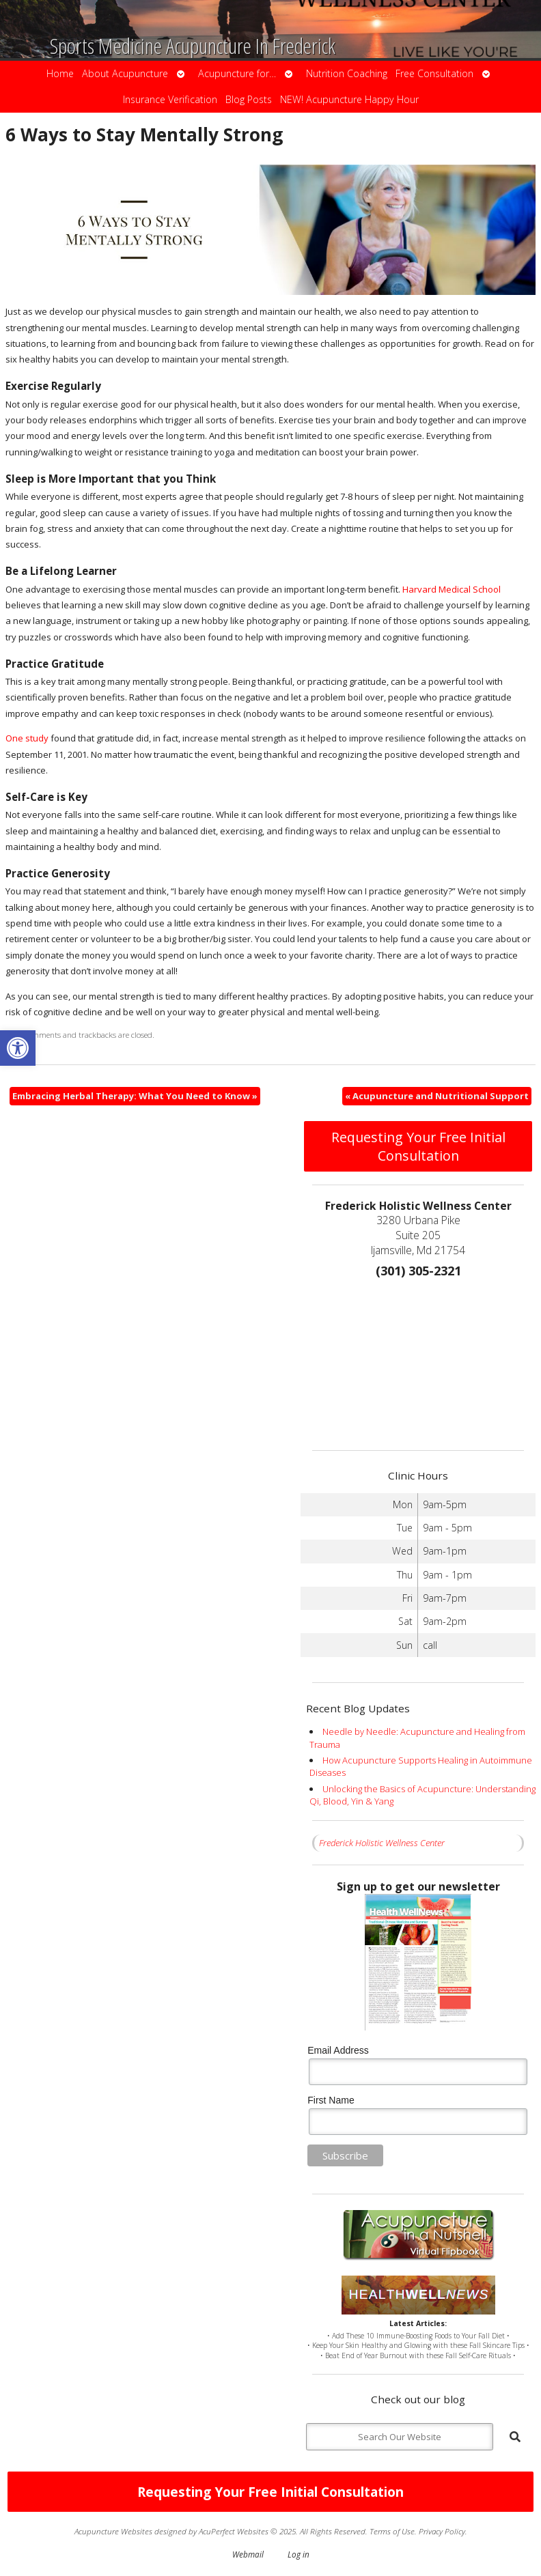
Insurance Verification (170, 99)
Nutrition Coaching (346, 73)
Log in (298, 2554)
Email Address (337, 2050)
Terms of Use (392, 2530)
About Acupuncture (125, 73)
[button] (18, 1048)
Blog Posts (248, 99)
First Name (330, 2100)
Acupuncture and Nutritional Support (437, 1096)
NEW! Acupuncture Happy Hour (349, 99)
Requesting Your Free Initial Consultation (418, 1146)
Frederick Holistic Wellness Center (382, 1843)
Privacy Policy (442, 2530)
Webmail (248, 2554)
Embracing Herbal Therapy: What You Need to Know (135, 1096)
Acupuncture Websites (113, 2530)
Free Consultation (434, 73)
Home (60, 73)
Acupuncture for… (237, 73)
